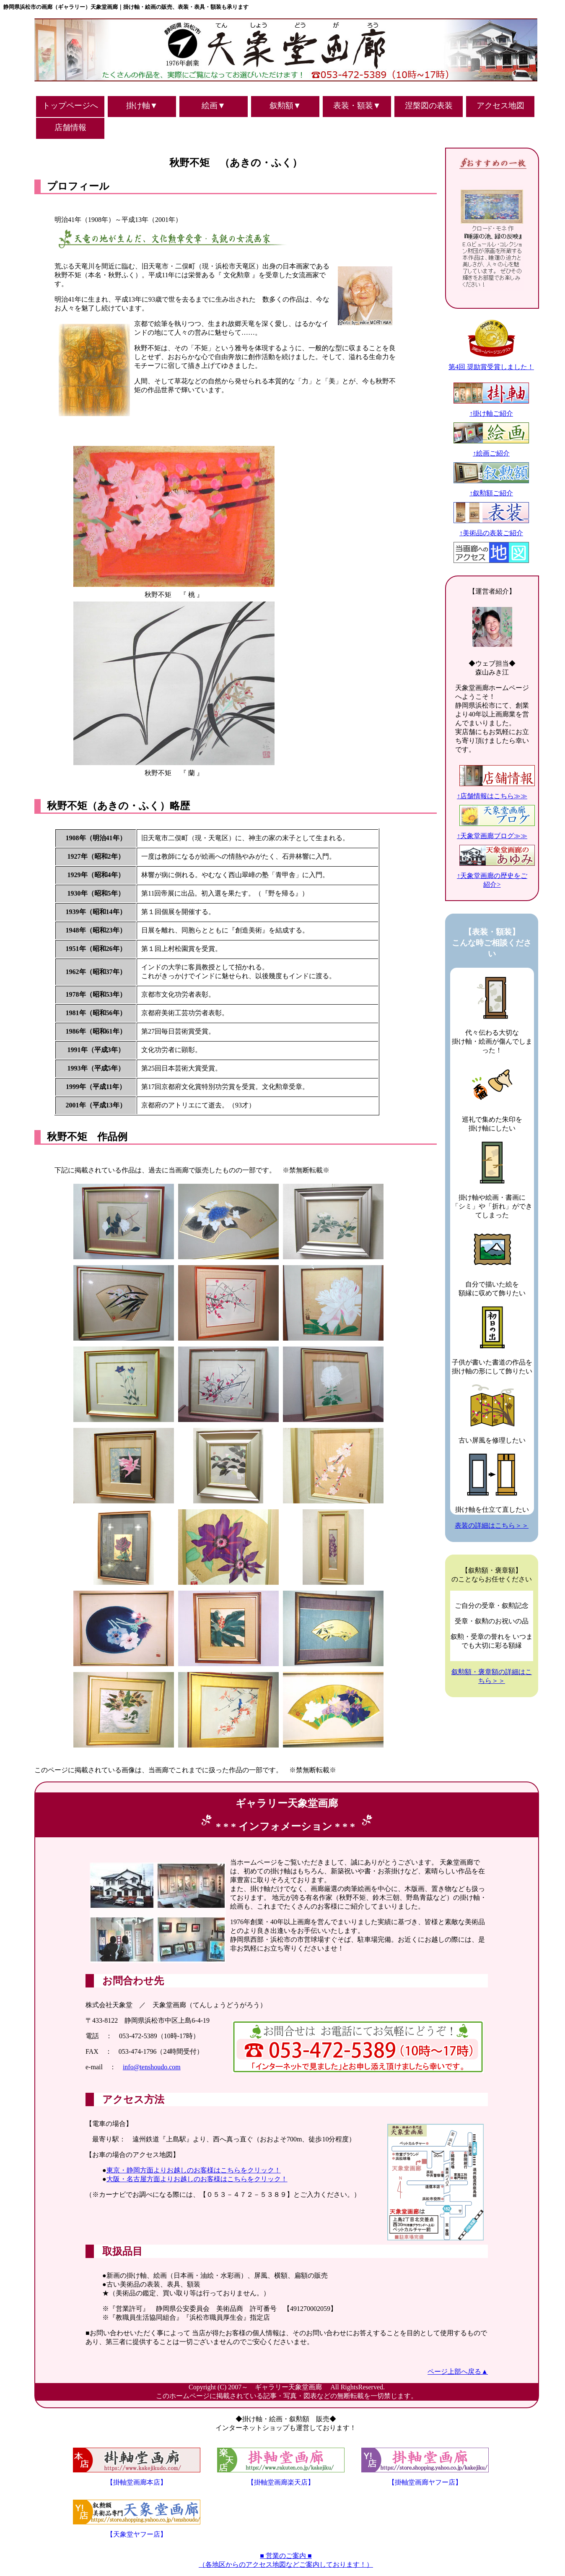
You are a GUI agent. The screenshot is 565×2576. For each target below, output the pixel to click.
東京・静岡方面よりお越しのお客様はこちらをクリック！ (193, 2170)
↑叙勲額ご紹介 (491, 489)
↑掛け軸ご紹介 (491, 409)
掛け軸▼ (142, 105)
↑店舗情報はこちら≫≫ (496, 792)
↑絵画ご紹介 (491, 449)
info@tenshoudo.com (152, 2067)
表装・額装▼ (357, 105)
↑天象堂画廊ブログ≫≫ (496, 831)
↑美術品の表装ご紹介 (491, 529)
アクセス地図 (500, 105)
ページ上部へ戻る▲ (458, 2371)
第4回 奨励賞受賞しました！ (491, 362)
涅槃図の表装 (429, 105)
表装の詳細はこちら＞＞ (492, 1525)
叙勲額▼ (285, 105)
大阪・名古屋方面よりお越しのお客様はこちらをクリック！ (197, 2179)
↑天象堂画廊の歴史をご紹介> (496, 876)
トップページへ (70, 105)
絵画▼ (213, 105)
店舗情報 (70, 127)
